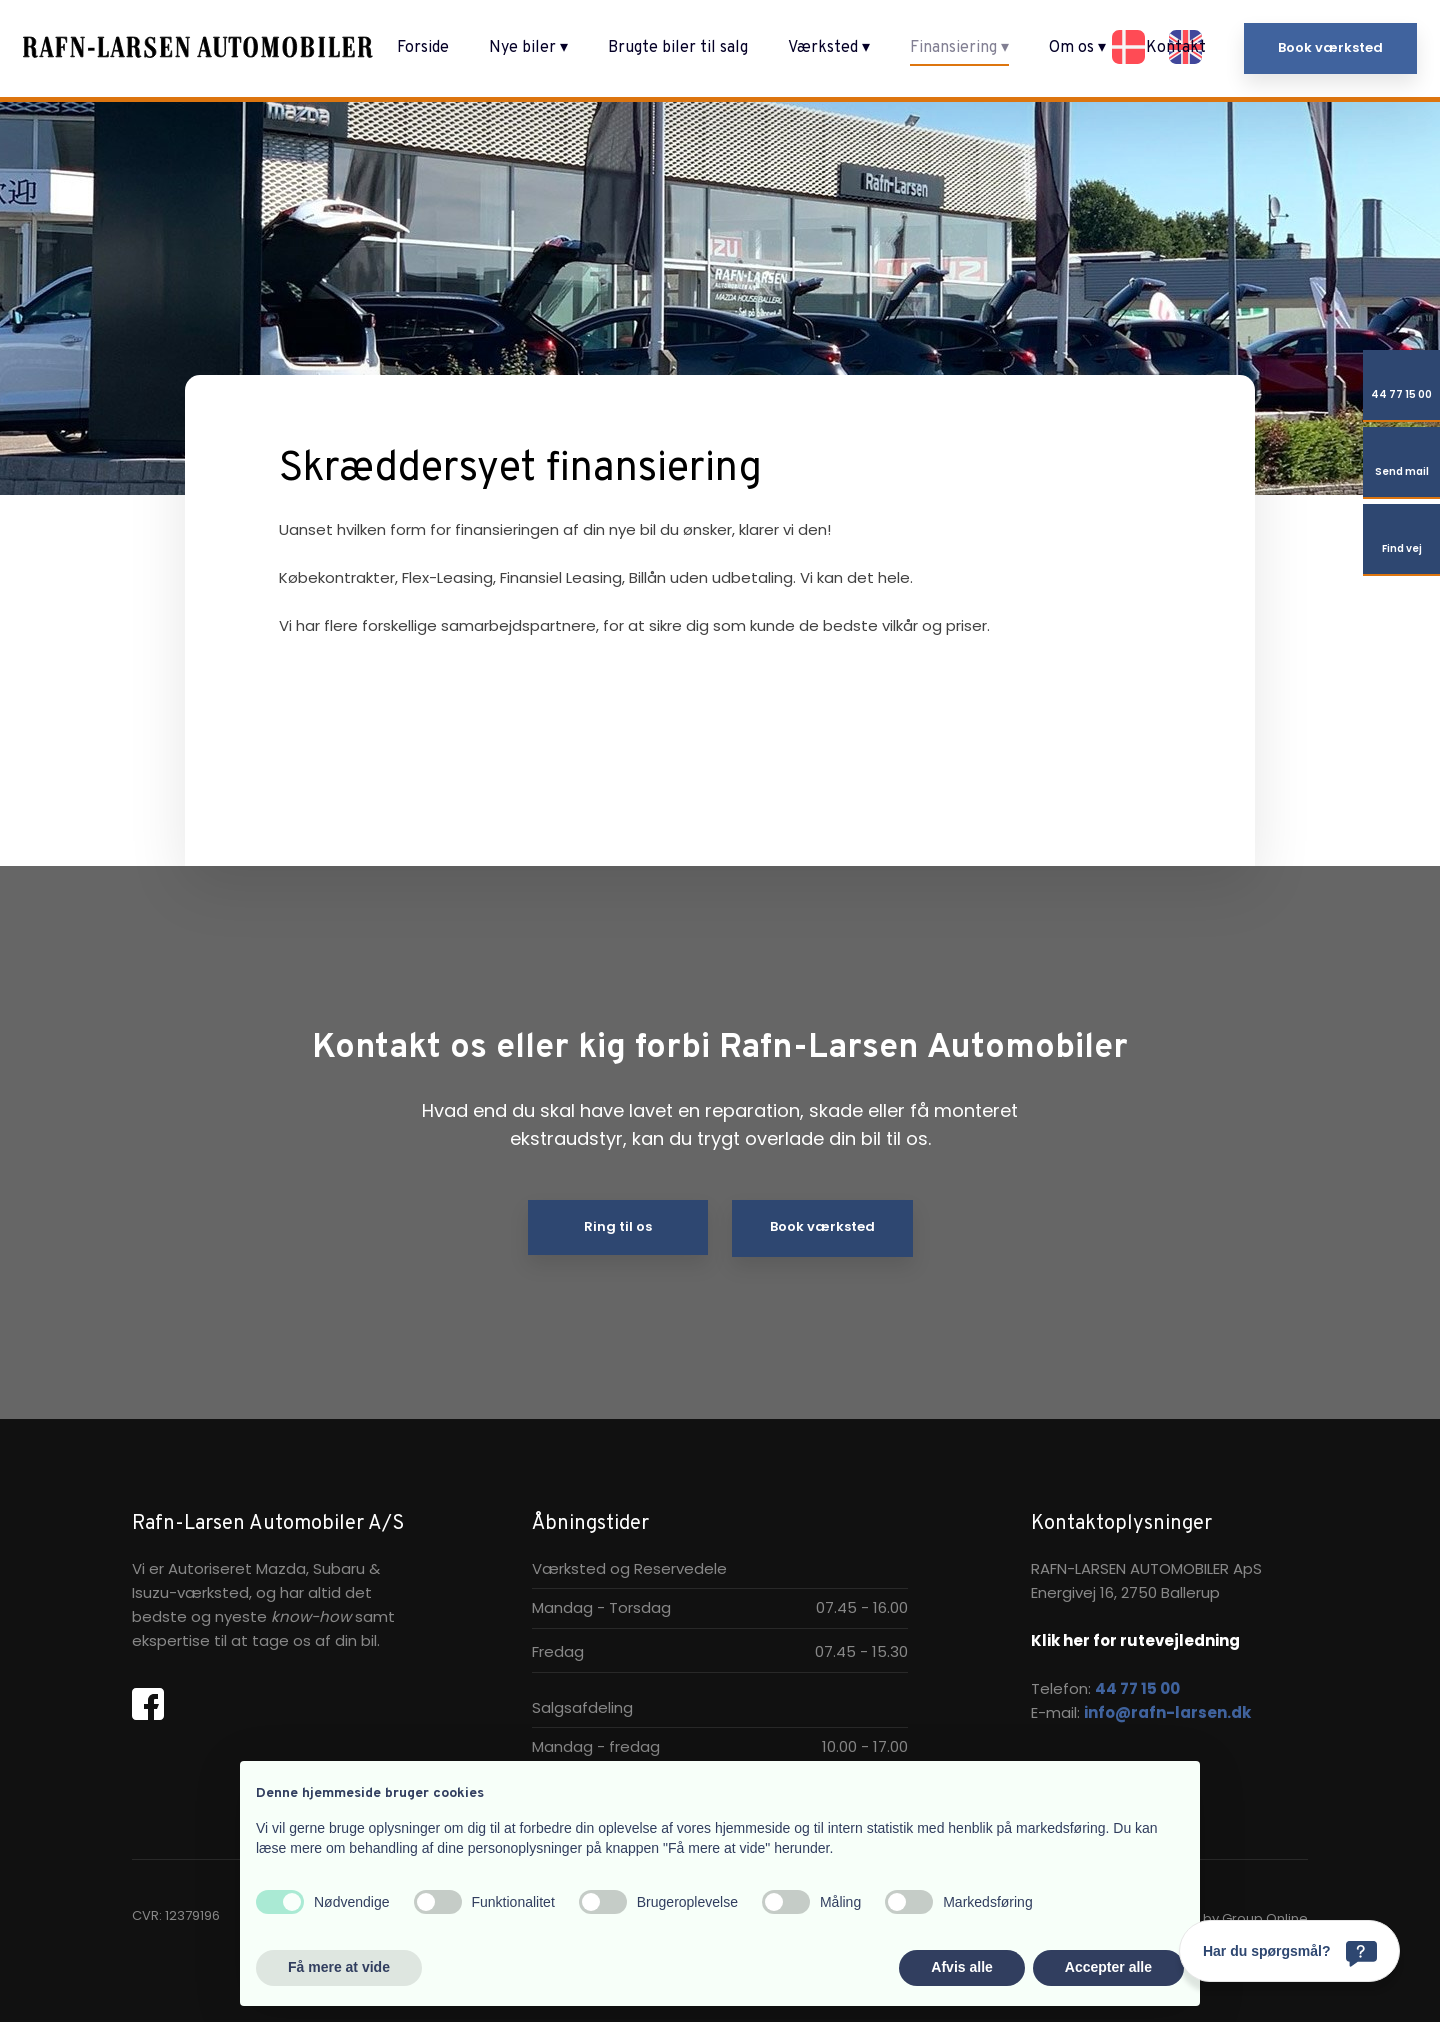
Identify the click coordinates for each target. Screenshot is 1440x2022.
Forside (423, 48)
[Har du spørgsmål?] (1289, 1951)
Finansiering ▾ (959, 48)
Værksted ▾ (829, 48)
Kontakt (1176, 48)
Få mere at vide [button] (339, 1967)
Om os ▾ (1077, 48)
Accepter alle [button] (1108, 1967)
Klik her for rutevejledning (1135, 1640)
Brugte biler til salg (678, 48)
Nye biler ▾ (528, 48)
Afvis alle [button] (961, 1967)
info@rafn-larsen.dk (1167, 1712)
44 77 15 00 (1137, 1688)
